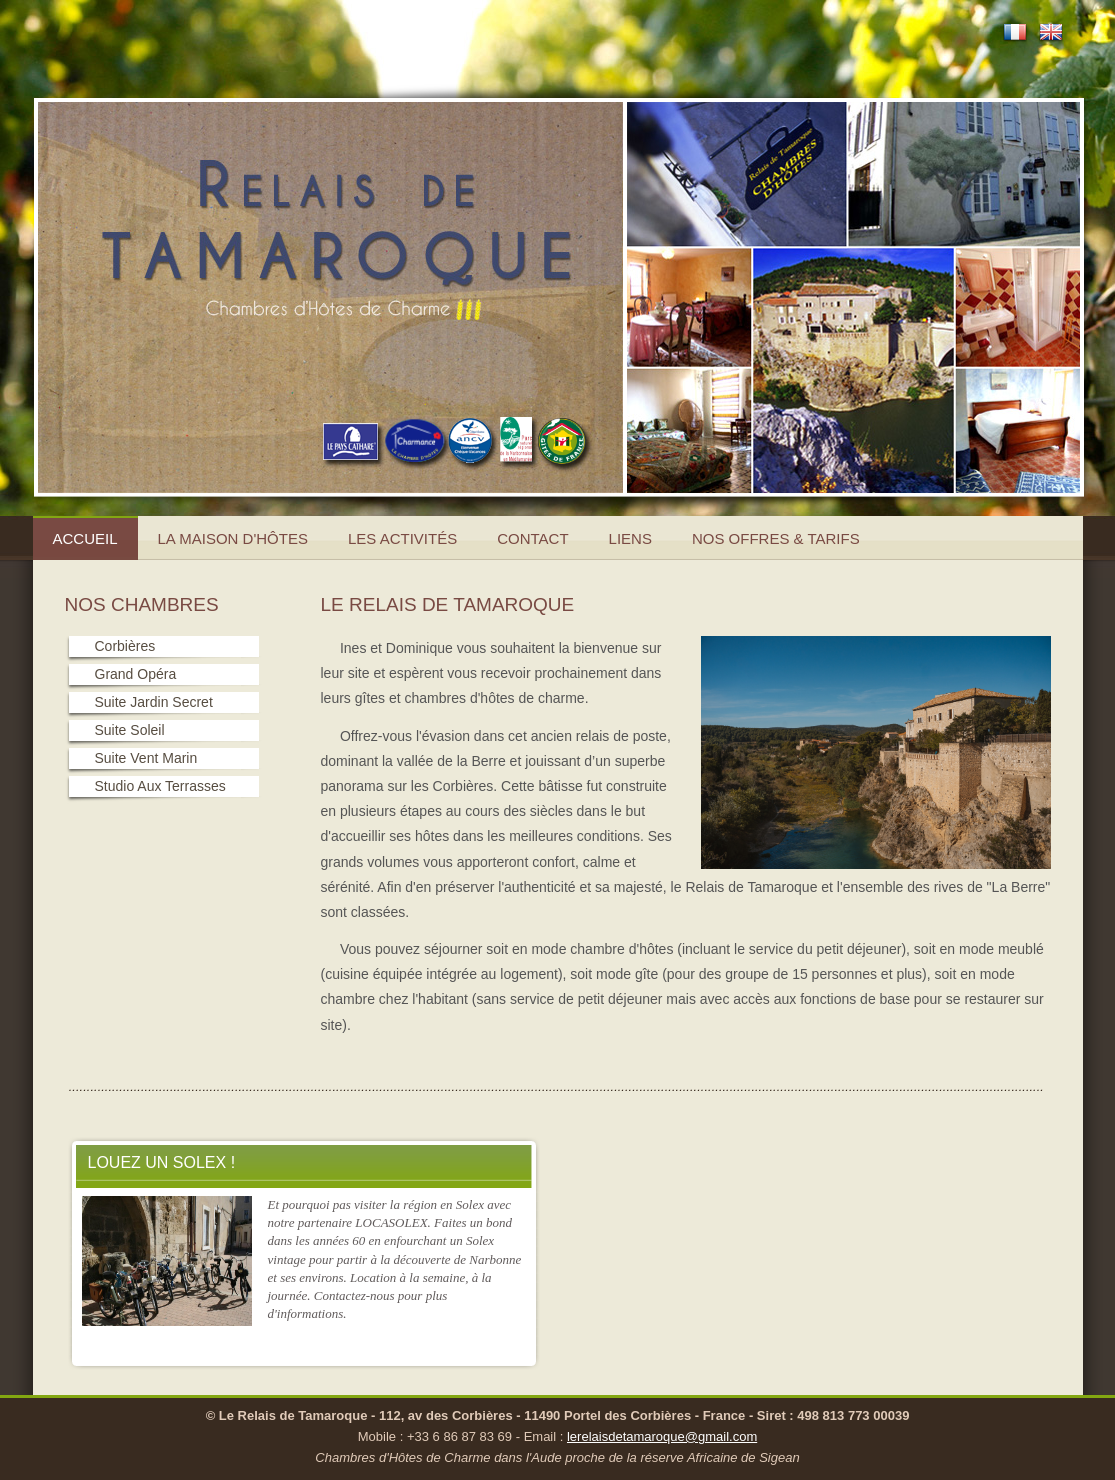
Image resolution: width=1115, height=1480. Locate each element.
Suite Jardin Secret (154, 702)
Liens (630, 538)
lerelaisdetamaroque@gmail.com (662, 1436)
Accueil (85, 538)
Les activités (402, 538)
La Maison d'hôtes (233, 538)
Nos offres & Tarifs (776, 538)
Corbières (125, 646)
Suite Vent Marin (146, 758)
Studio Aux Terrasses (160, 786)
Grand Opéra (136, 674)
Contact (532, 538)
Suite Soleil (130, 730)
